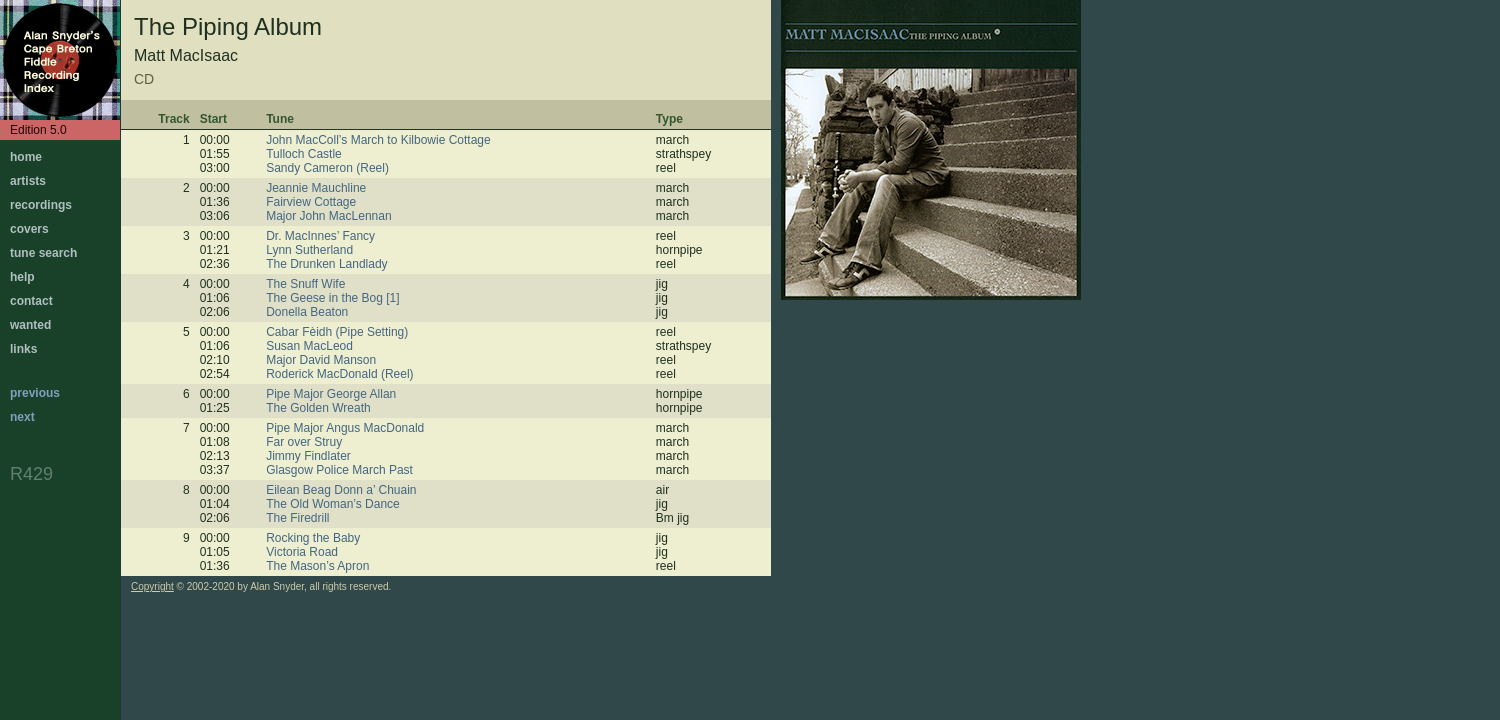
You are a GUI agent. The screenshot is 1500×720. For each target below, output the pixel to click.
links (23, 349)
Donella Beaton (307, 312)
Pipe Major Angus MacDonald (345, 428)
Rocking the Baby (313, 538)
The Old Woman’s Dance (333, 504)
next (22, 417)
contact (31, 301)
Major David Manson (321, 360)
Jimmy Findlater (308, 456)
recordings (41, 205)
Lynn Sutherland (309, 250)
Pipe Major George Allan (331, 394)
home (26, 157)
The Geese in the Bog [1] (332, 298)
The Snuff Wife (305, 284)
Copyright (152, 586)
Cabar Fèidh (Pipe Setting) (337, 332)
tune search (43, 253)
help (22, 277)
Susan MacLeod (309, 346)
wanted (30, 325)
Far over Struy (304, 442)
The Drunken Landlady (326, 264)
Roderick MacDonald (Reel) (339, 374)
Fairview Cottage (311, 202)
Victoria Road (302, 552)
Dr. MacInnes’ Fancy (320, 236)
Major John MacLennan (328, 216)
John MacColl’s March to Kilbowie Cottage (378, 140)
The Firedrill (297, 518)
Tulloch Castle (304, 154)
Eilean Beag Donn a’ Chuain (341, 490)
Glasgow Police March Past (339, 470)
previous (35, 393)
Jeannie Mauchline (316, 188)
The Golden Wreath (318, 408)
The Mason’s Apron (317, 566)
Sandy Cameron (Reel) (327, 168)
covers (29, 229)
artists (28, 181)
